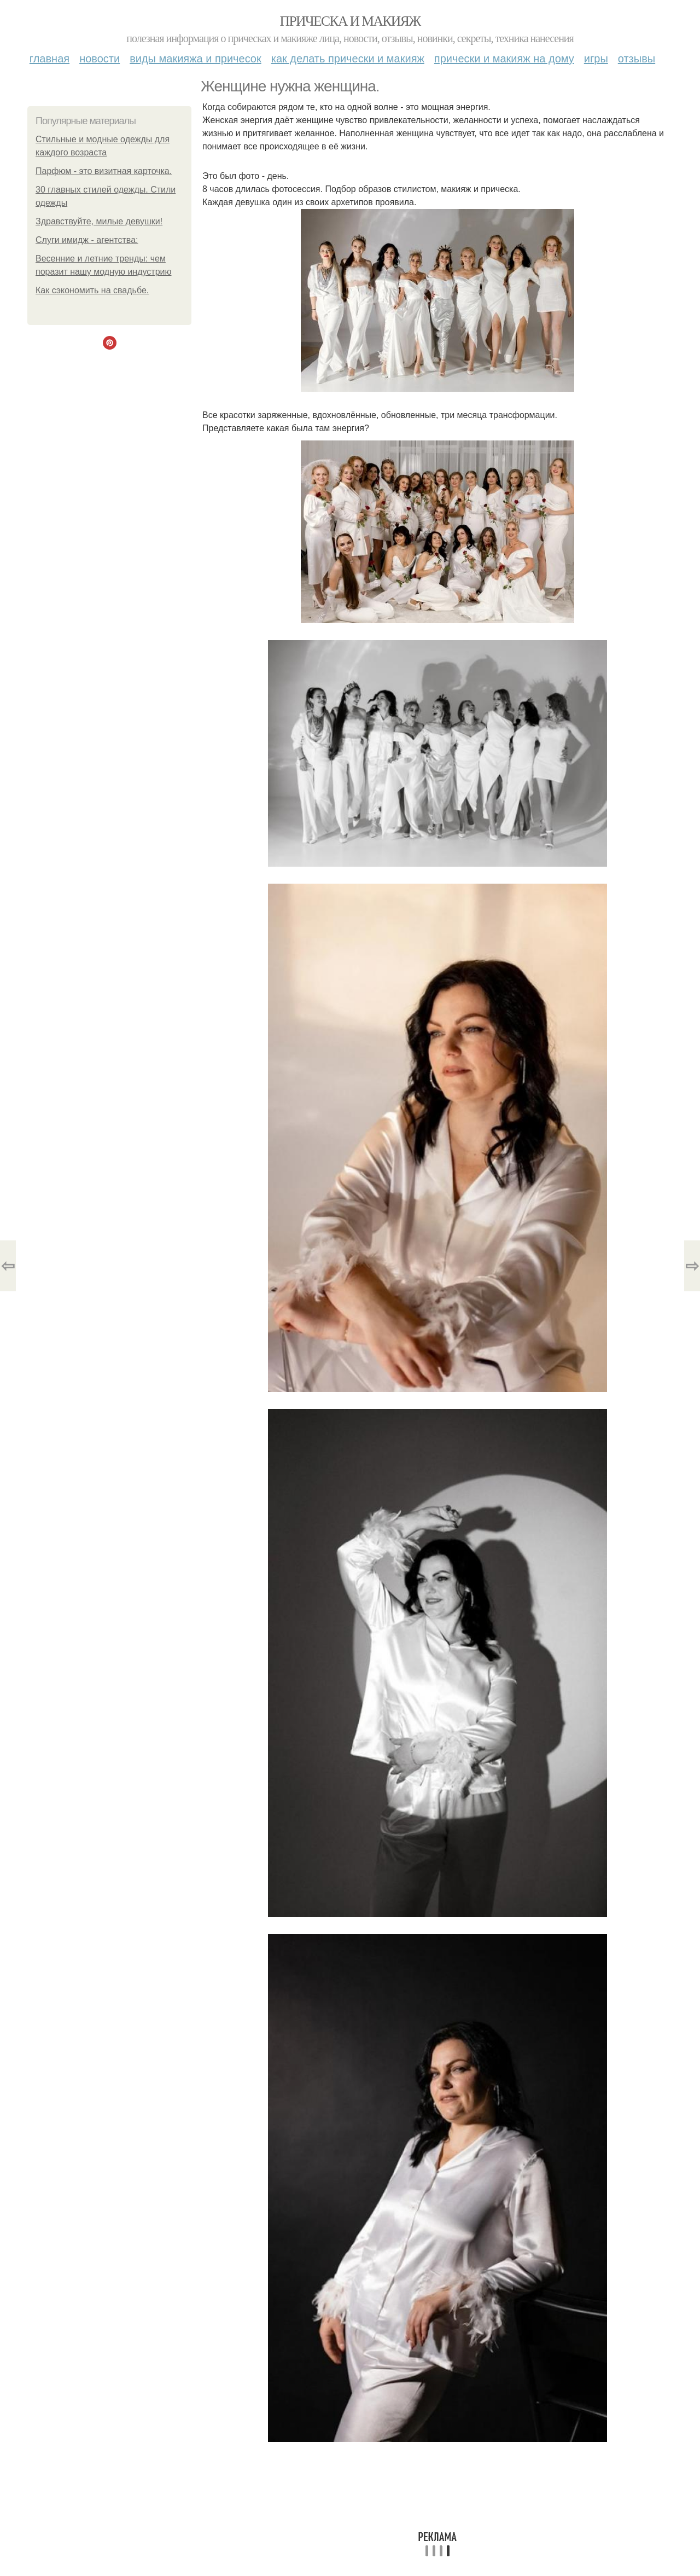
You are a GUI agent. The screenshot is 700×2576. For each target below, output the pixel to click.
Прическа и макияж (350, 21)
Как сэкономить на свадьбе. (92, 290)
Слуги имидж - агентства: (87, 240)
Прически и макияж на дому (504, 59)
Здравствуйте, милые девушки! (99, 221)
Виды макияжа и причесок (195, 59)
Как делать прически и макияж (347, 59)
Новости (99, 59)
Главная (49, 59)
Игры (596, 59)
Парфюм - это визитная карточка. (104, 171)
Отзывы (636, 59)
